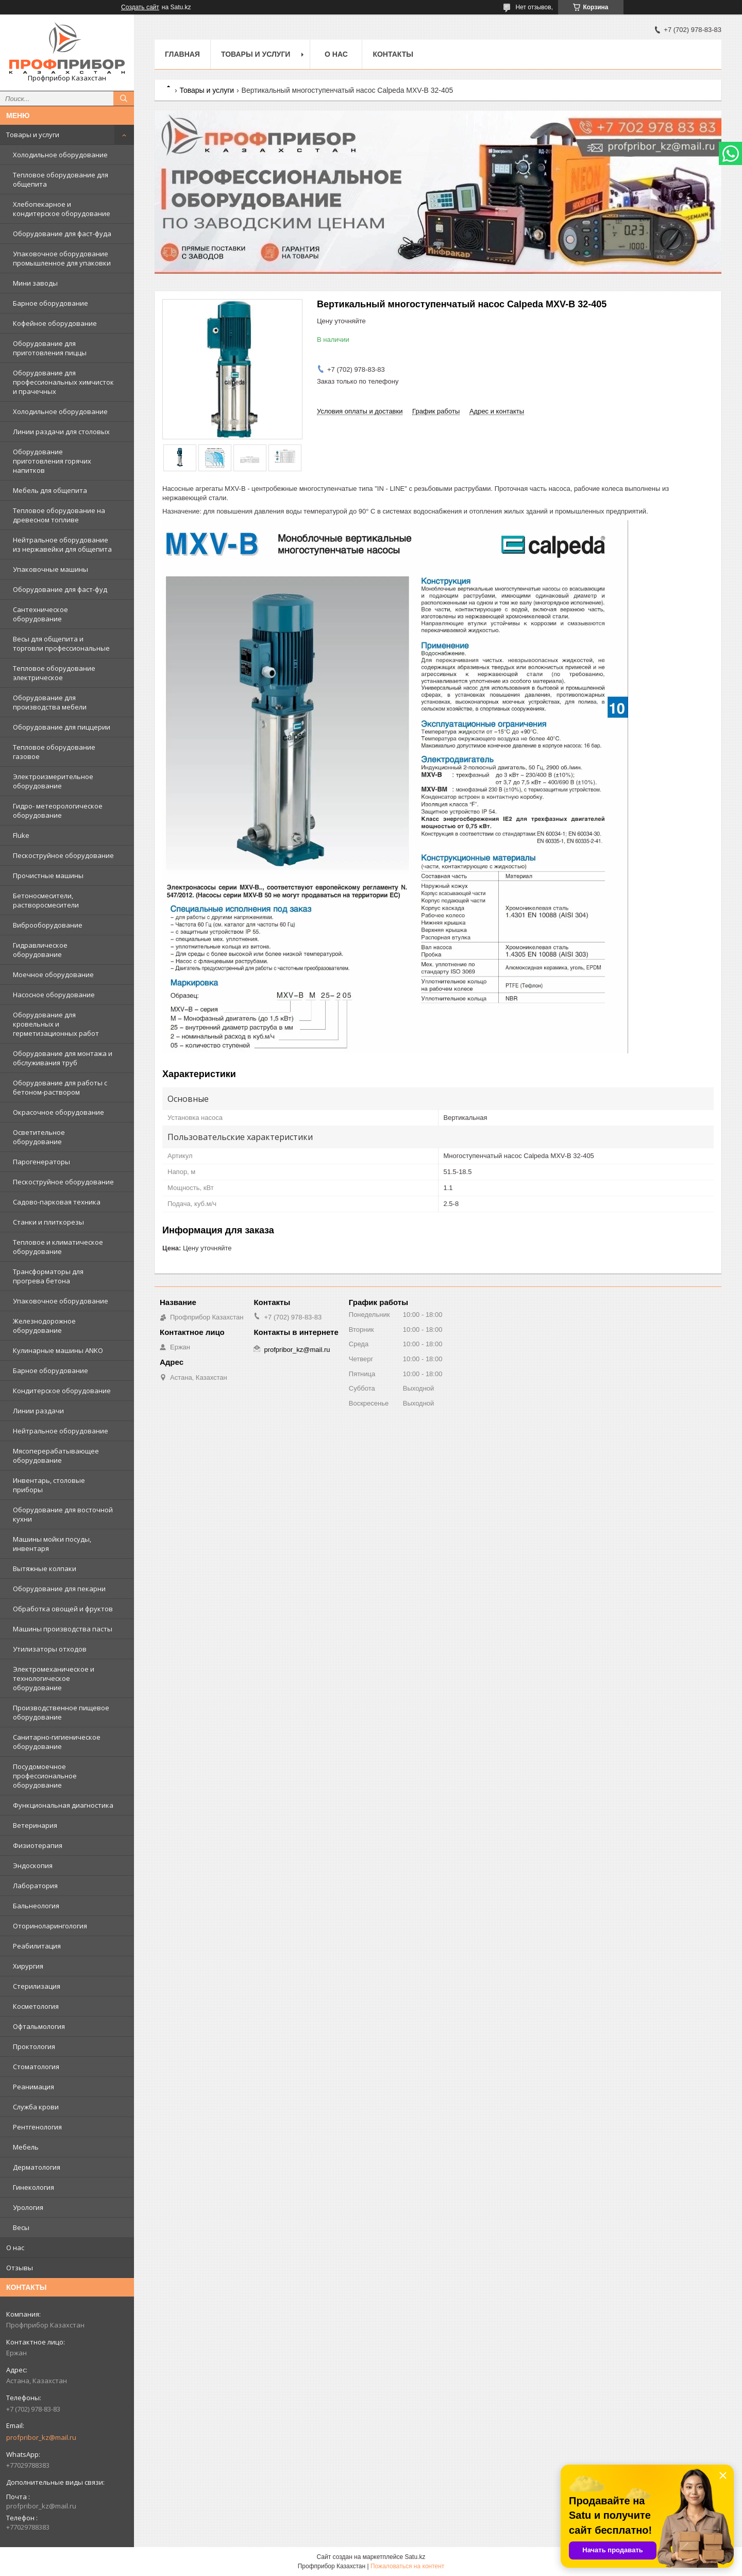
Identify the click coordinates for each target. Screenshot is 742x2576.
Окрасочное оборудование (58, 1112)
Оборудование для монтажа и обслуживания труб (62, 1058)
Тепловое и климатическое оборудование (58, 1246)
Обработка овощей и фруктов (63, 1608)
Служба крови (36, 2106)
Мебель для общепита (50, 490)
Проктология (34, 2046)
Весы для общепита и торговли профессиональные (61, 643)
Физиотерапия (37, 1845)
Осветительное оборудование (39, 1137)
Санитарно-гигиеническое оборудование (56, 1741)
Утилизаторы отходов (50, 1649)
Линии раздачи (38, 1410)
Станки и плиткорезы (48, 1222)
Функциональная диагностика (63, 1805)
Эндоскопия (33, 1865)
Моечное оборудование (53, 974)
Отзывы (19, 2267)
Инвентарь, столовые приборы (49, 1485)
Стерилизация (36, 1986)
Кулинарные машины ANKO (58, 1350)
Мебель (26, 2147)
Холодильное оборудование (60, 154)
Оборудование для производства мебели (50, 702)
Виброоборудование (47, 925)
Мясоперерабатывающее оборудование (56, 1455)
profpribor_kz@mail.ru (41, 2437)
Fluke (21, 835)
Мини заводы (35, 283)
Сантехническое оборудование (40, 614)
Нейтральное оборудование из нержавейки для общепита (62, 544)
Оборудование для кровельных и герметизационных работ (56, 1024)
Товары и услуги (32, 134)
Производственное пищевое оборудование (61, 1712)
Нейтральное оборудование (60, 1430)
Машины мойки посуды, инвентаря (52, 1543)
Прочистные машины (48, 875)
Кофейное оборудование (55, 323)
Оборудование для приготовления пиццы (50, 348)
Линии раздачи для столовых (61, 431)
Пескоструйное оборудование (63, 855)
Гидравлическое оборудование (40, 949)
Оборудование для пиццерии (61, 727)
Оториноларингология (50, 1925)
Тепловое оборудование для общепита (60, 179)
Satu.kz (414, 2557)
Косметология (36, 2006)
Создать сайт (140, 7)
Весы (21, 2227)
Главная (182, 54)
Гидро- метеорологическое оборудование (58, 810)
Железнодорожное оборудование (44, 1325)
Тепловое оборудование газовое (54, 751)
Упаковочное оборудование (60, 1301)
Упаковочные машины (50, 569)
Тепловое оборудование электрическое (54, 673)
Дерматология (36, 2167)
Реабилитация (37, 1946)
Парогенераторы (41, 1161)
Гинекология (33, 2187)
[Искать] (123, 98)
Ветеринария (35, 1825)
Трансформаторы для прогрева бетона (48, 1276)
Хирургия (28, 1966)
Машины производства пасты (62, 1628)
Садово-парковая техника (56, 1202)
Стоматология (36, 2066)
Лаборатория (35, 1885)
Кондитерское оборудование (62, 1390)
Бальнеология (36, 1905)
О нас (15, 2247)
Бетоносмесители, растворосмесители (46, 900)
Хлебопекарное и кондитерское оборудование (61, 209)
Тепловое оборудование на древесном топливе (59, 515)
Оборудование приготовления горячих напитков (52, 461)
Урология (28, 2207)
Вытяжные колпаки (44, 1568)
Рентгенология (37, 2127)
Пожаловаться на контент (407, 2566)
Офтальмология (39, 2026)
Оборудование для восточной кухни (63, 1514)
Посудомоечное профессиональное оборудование (45, 1776)
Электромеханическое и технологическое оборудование (53, 1678)
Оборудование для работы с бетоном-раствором (60, 1087)
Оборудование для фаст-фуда (62, 233)
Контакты (393, 54)
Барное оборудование (50, 303)
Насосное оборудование (54, 994)
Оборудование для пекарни (59, 1588)
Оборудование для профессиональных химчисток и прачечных (63, 382)
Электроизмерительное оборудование (53, 781)
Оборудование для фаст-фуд (60, 589)
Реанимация (33, 2086)
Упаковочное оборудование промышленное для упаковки (62, 258)
